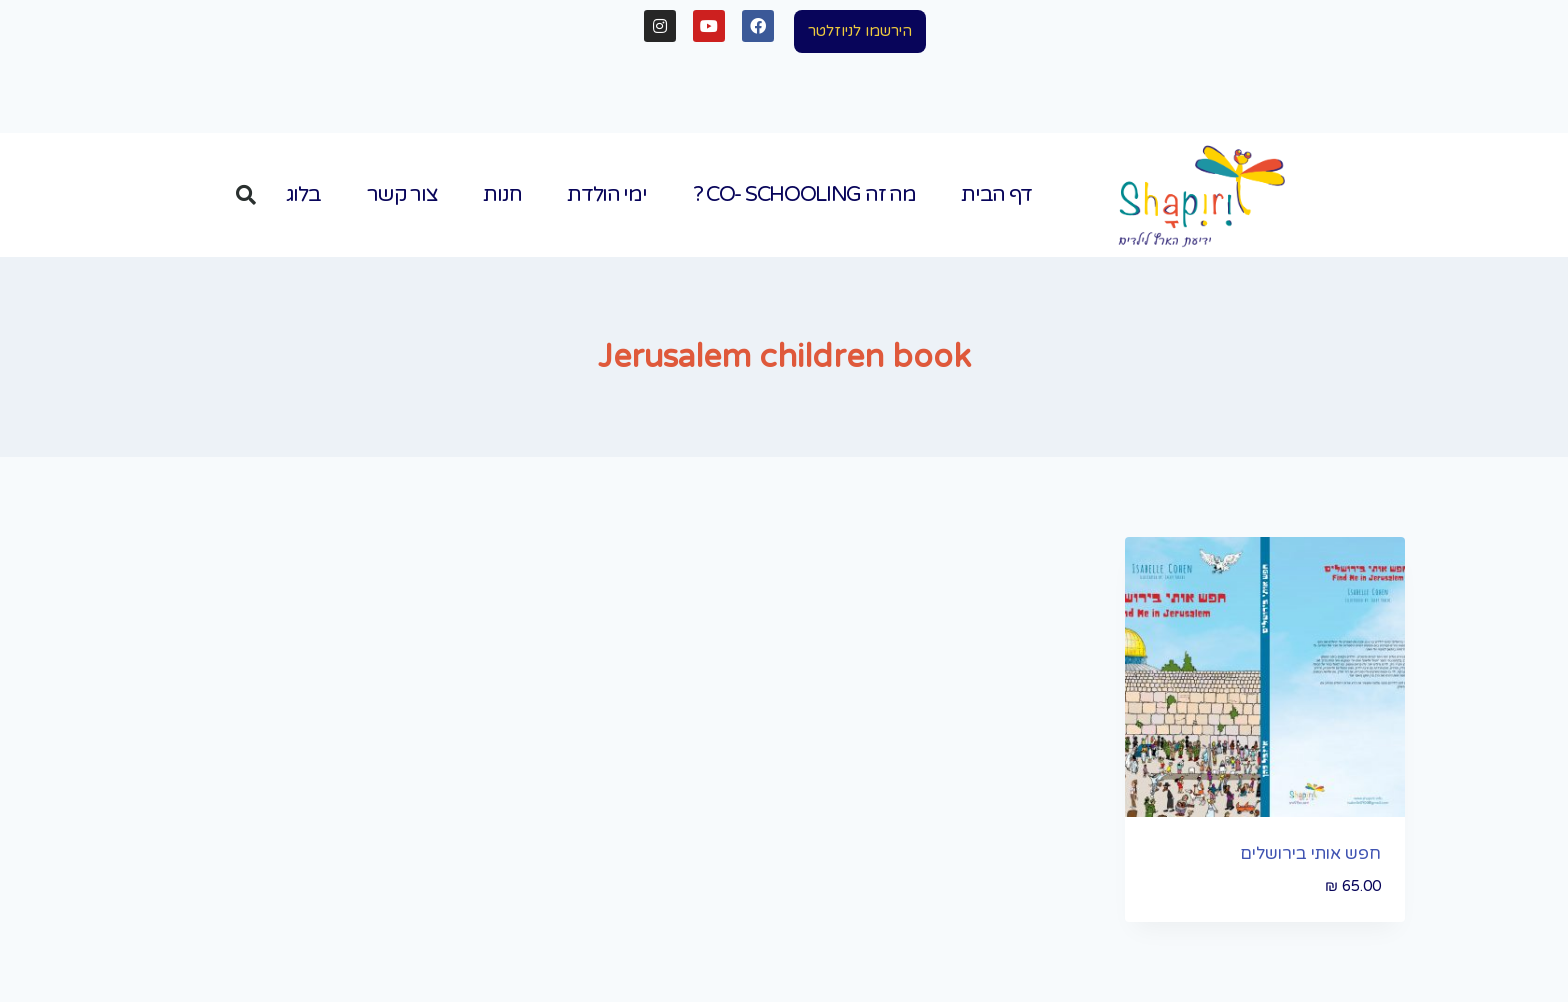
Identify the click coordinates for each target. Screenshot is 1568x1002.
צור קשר (402, 194)
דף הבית (996, 194)
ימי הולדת (606, 194)
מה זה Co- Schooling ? (804, 194)
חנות (502, 194)
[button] (860, 31)
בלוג (303, 194)
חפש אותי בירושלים (1310, 853)
